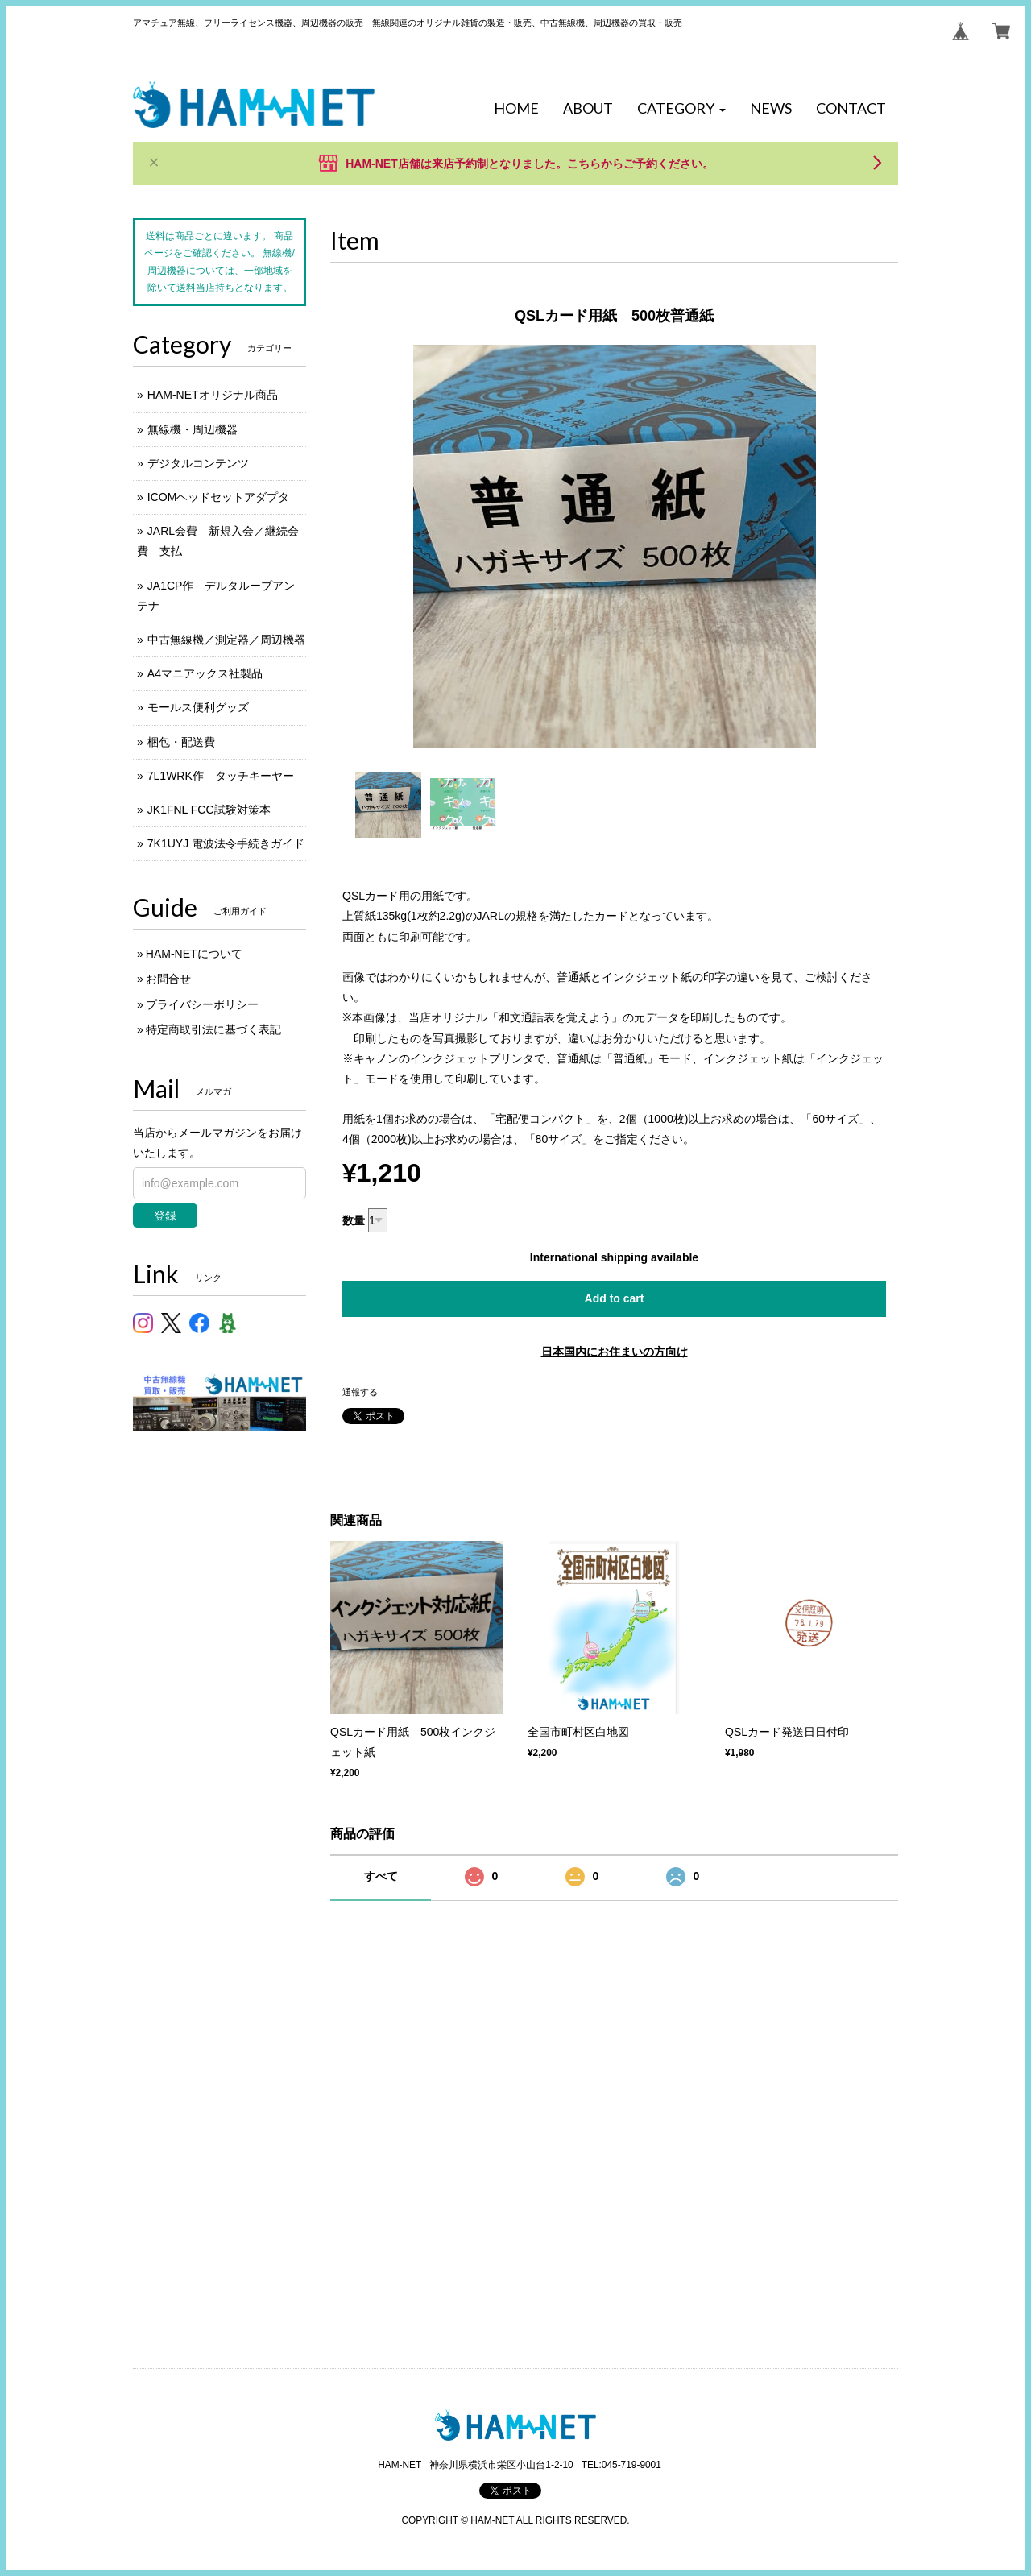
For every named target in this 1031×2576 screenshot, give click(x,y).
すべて (381, 1876)
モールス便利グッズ (198, 707)
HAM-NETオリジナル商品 (212, 394)
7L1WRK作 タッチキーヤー (220, 775)
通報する (360, 1392)
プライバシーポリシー (202, 1004)
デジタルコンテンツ (198, 463)
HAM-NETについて (194, 953)
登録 (165, 1215)
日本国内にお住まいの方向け (614, 1351)
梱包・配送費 (181, 741)
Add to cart (614, 1298)
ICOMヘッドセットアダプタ (218, 497)
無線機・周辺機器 (192, 429)
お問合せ (168, 978)
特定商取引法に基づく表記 (213, 1029)
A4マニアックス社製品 (205, 673)
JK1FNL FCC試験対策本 (209, 809)
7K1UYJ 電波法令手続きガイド (225, 843)
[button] (681, 109)
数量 (353, 1220)
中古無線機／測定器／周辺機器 (226, 639)
